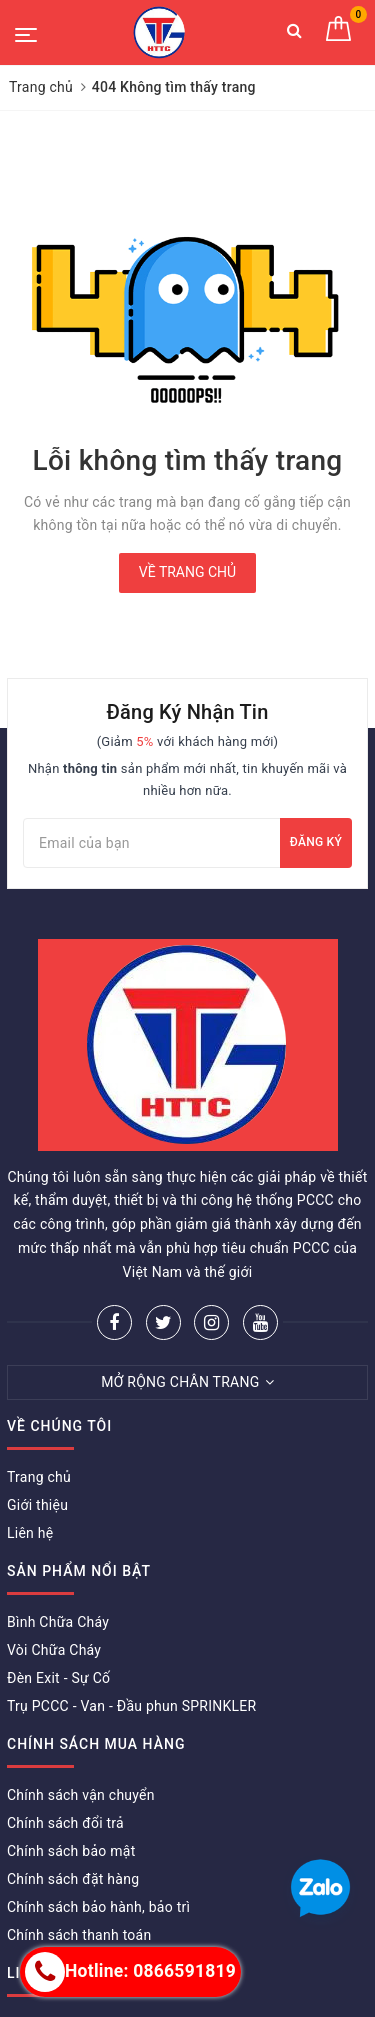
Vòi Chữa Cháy (54, 1650)
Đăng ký (316, 842)
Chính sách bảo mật (71, 1851)
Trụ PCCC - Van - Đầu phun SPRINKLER (131, 1706)
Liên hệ (30, 1533)
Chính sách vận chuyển (81, 1795)
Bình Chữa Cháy (58, 1622)
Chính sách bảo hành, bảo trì (98, 1907)
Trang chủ (39, 1477)
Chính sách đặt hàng (73, 1879)
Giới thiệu (37, 1505)
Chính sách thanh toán (79, 1935)
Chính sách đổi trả (65, 1823)
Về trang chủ (187, 572)
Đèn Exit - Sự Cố (58, 1678)
